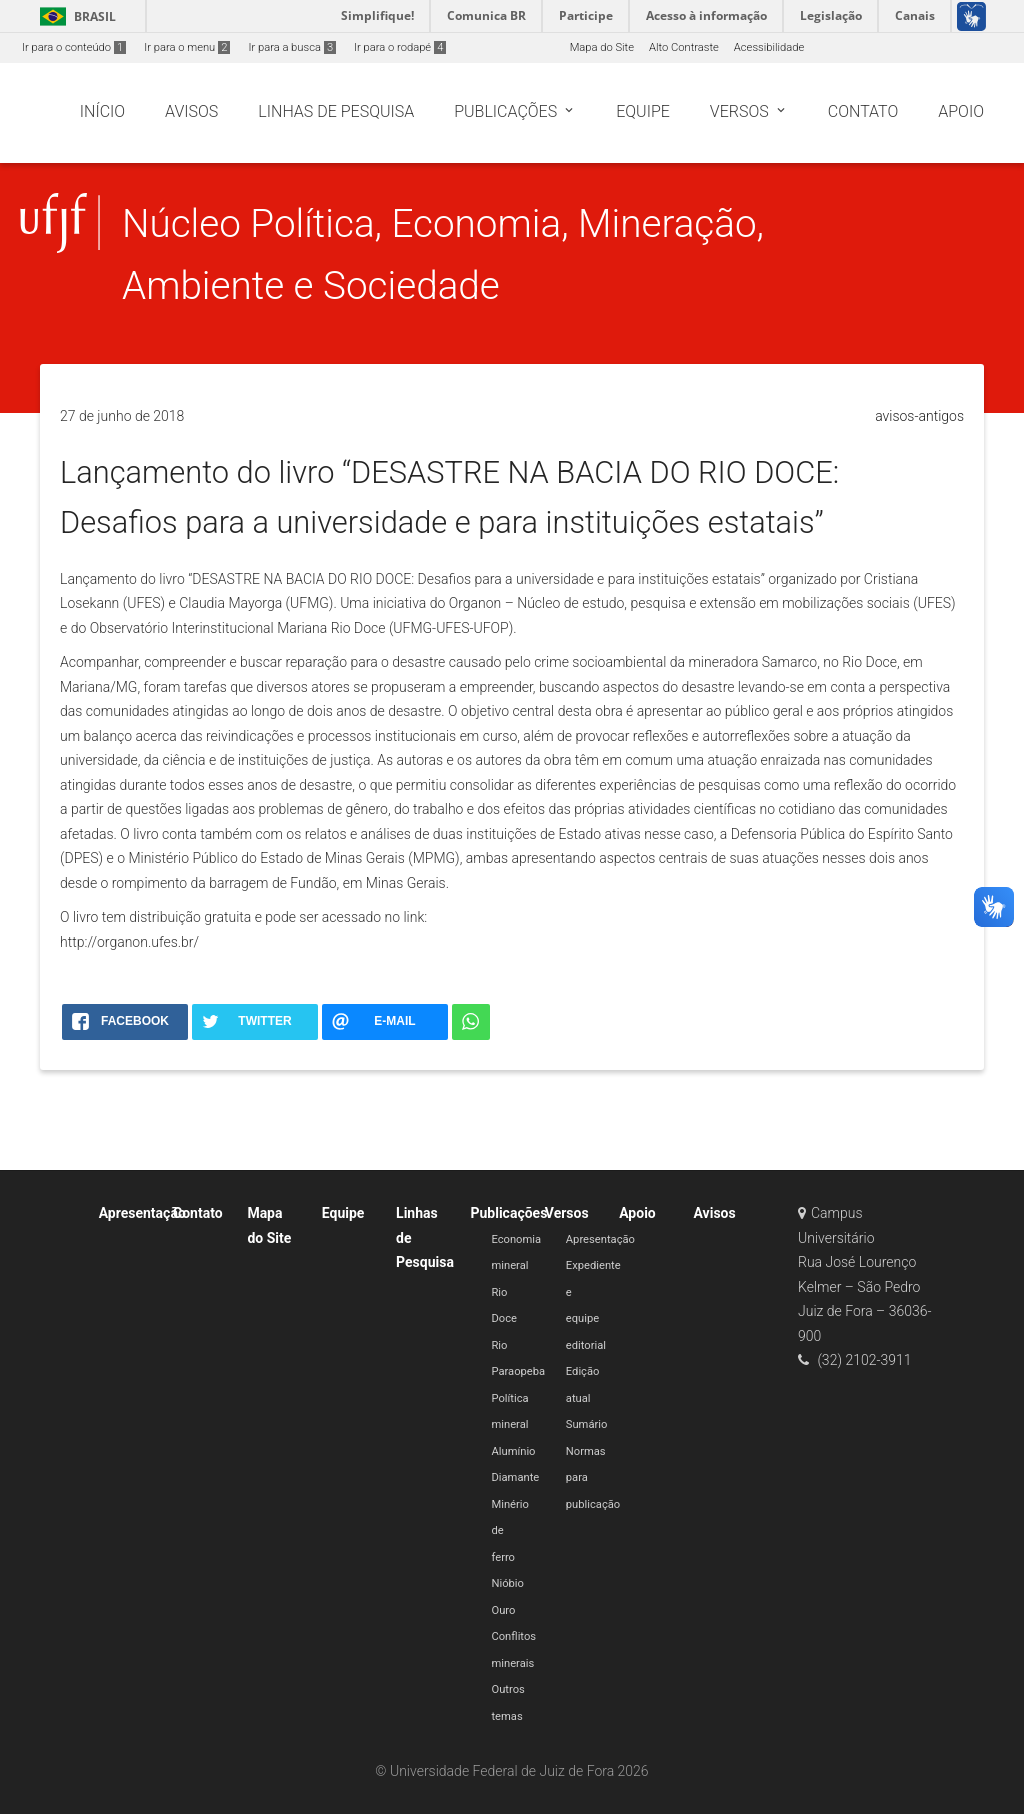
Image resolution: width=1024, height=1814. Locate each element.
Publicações (508, 1213)
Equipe (343, 1213)
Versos (567, 1213)
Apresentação (142, 1213)
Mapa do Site (602, 47)
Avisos (715, 1213)
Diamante (515, 1477)
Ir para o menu (187, 47)
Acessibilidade (769, 47)
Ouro (503, 1610)
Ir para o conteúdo (74, 47)
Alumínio (513, 1451)
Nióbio (507, 1583)
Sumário (587, 1424)
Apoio (637, 1213)
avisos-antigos (919, 416)
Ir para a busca (292, 47)
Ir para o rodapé (400, 47)
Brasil (74, 16)
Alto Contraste (684, 47)
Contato (198, 1213)
